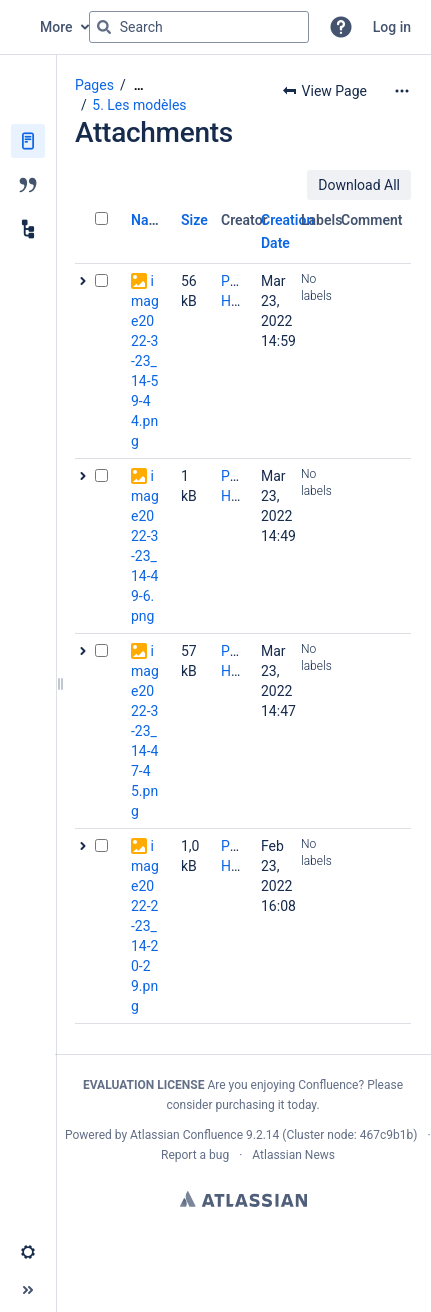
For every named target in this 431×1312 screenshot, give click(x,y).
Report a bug (195, 1155)
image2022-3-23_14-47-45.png (145, 731)
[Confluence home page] (20, 27)
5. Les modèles (139, 105)
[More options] (402, 91)
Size (194, 220)
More (56, 27)
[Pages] (28, 141)
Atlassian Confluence (186, 1135)
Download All (359, 185)
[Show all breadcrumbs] (139, 85)
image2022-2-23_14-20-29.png (145, 926)
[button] (341, 27)
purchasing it (249, 1105)
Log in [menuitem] (392, 27)
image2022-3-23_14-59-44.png (145, 361)
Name (149, 220)
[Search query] (199, 27)
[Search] (104, 27)
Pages (94, 85)
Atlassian (243, 1199)
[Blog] (28, 185)
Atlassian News (293, 1155)
